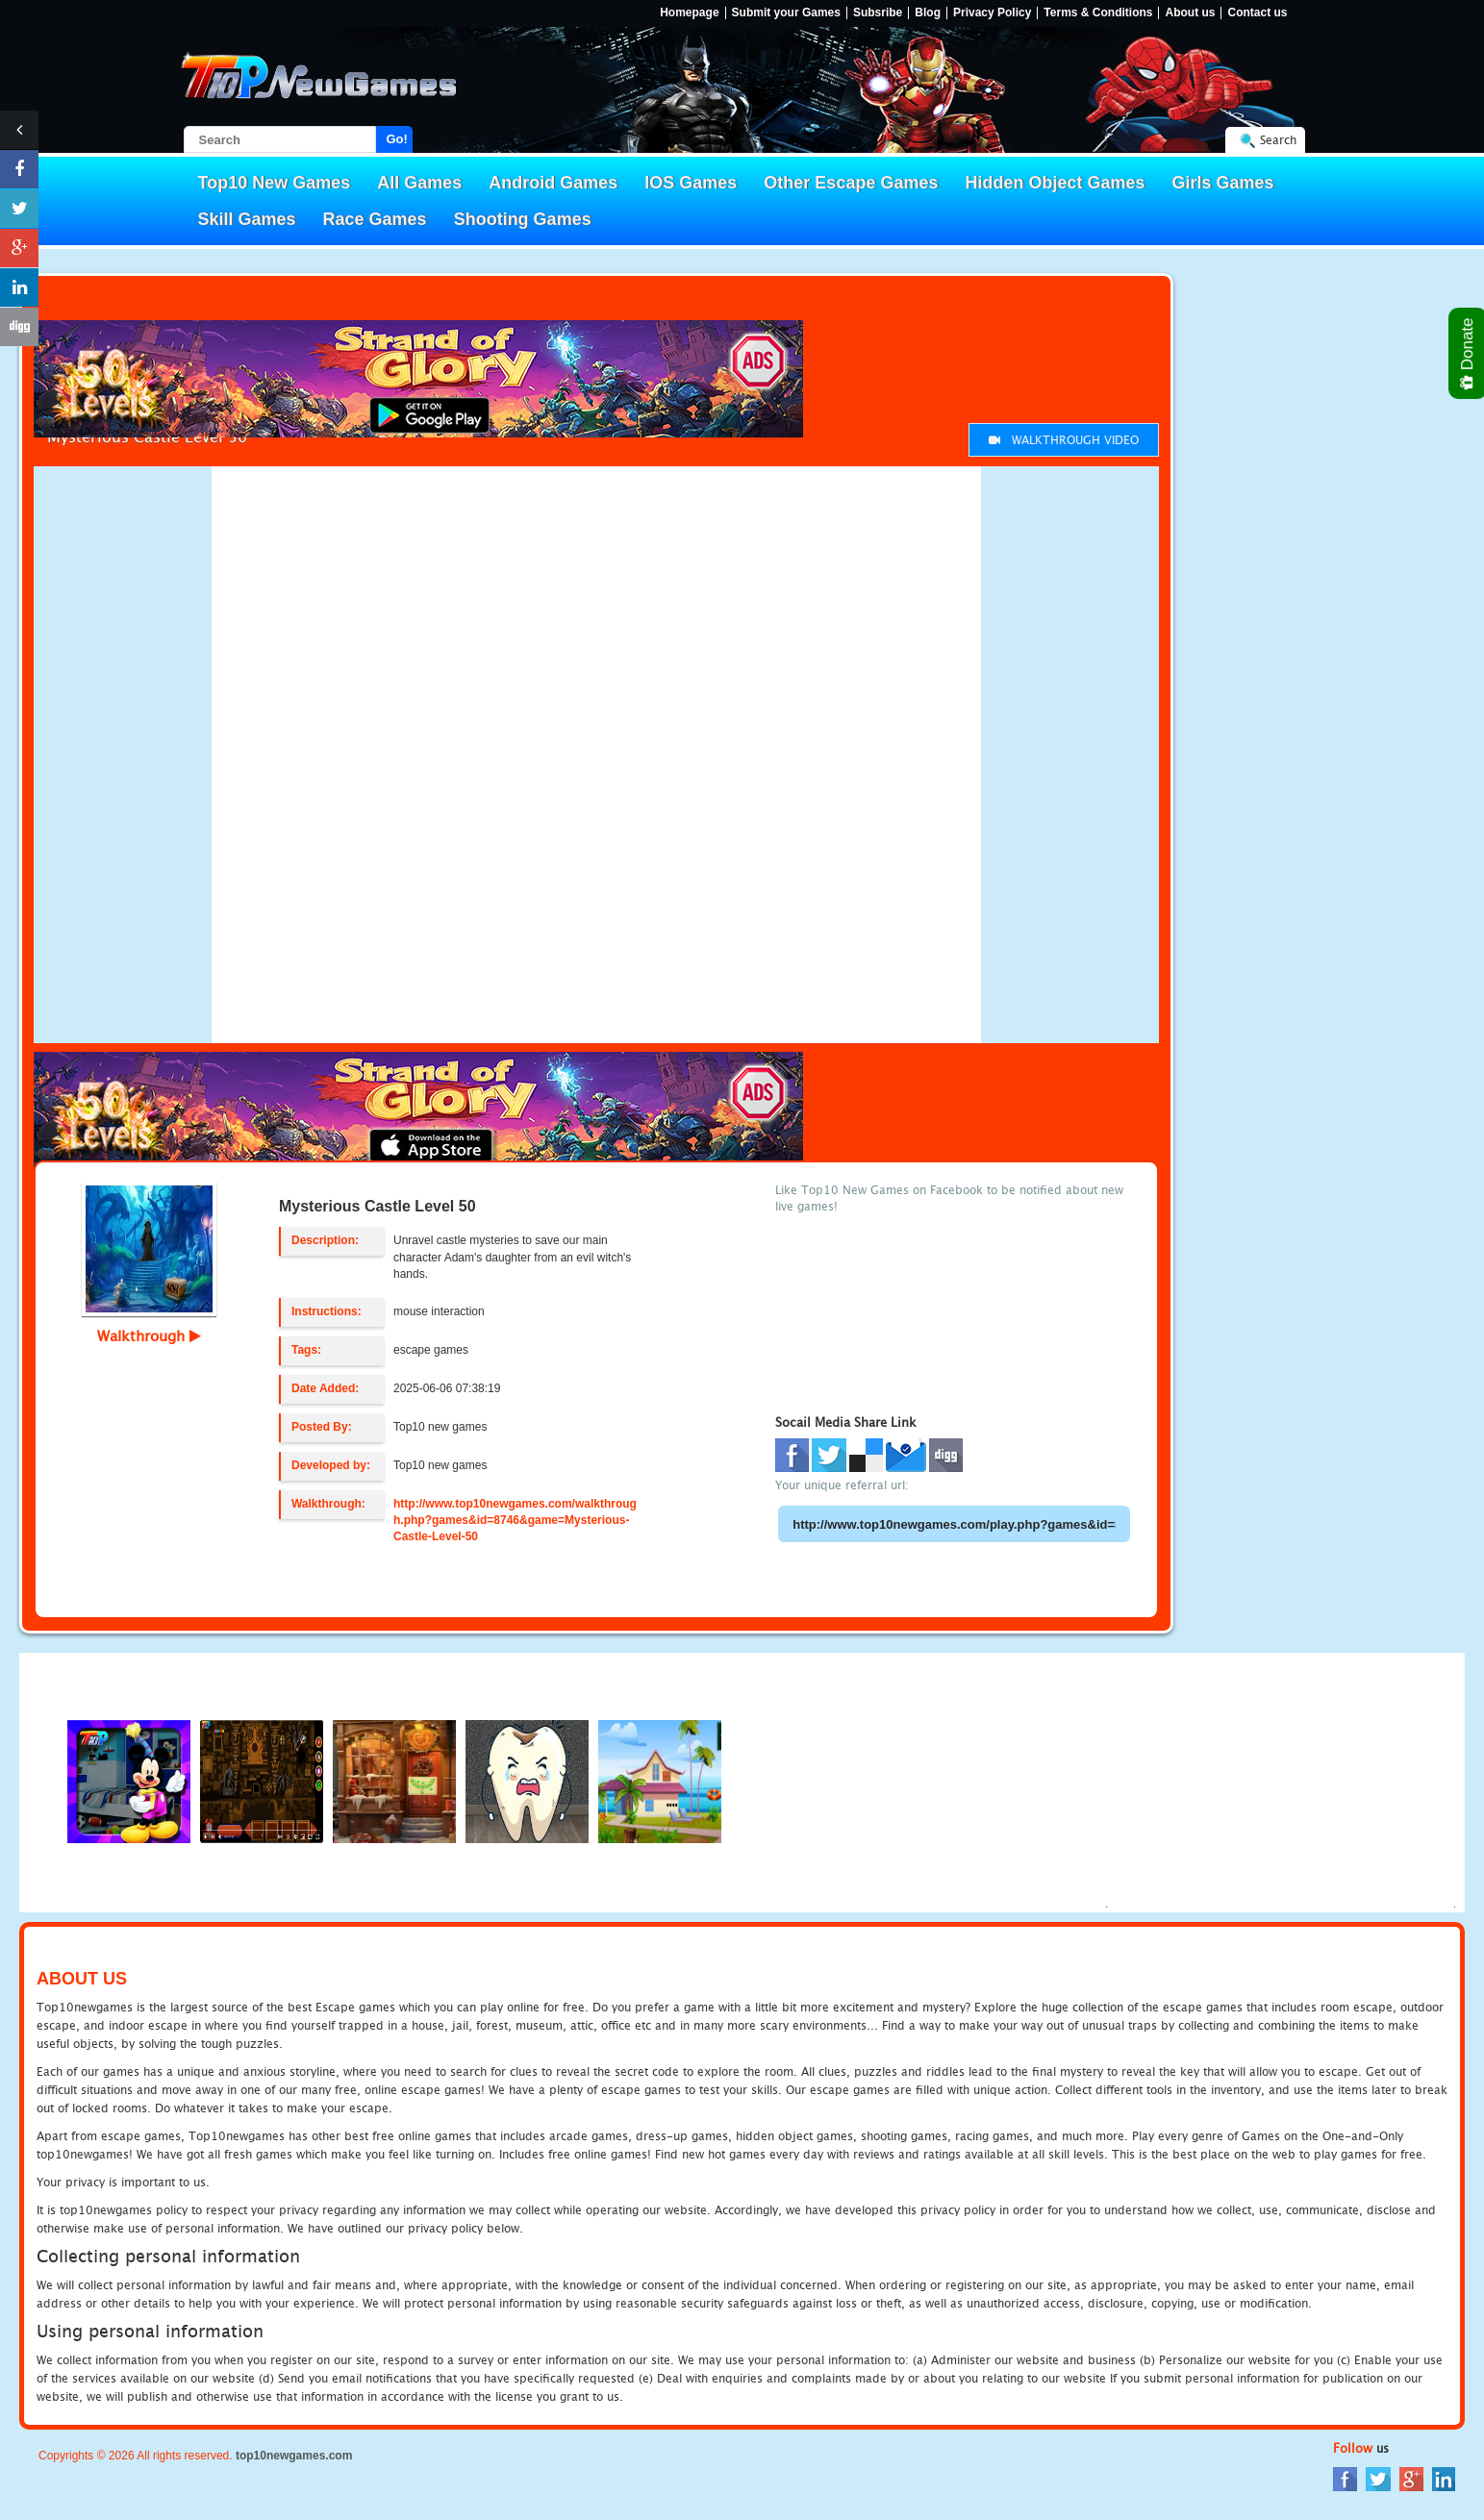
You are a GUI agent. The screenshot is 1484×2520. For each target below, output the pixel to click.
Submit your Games (786, 13)
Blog (928, 13)
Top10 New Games (274, 182)
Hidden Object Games (1054, 182)
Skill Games (247, 219)
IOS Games (690, 182)
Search (1278, 140)
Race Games (375, 219)
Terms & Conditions (1098, 13)
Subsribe (877, 13)
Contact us (1257, 13)
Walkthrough (149, 1335)
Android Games (553, 182)
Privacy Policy (992, 13)
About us (1190, 13)
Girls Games (1223, 182)
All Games (419, 182)
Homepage (689, 13)
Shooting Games (522, 219)
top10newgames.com (294, 2455)
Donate (1468, 353)
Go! (397, 139)
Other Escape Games (851, 182)
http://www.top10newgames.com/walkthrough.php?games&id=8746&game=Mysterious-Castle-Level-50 (515, 1520)
